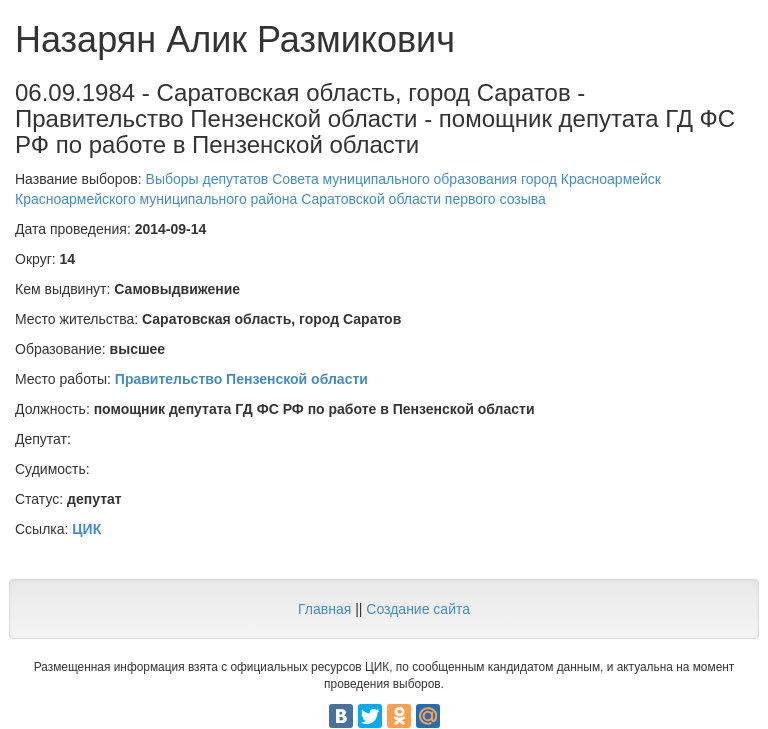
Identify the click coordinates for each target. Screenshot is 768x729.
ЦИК (86, 529)
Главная (324, 609)
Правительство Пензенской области (241, 379)
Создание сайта (418, 609)
